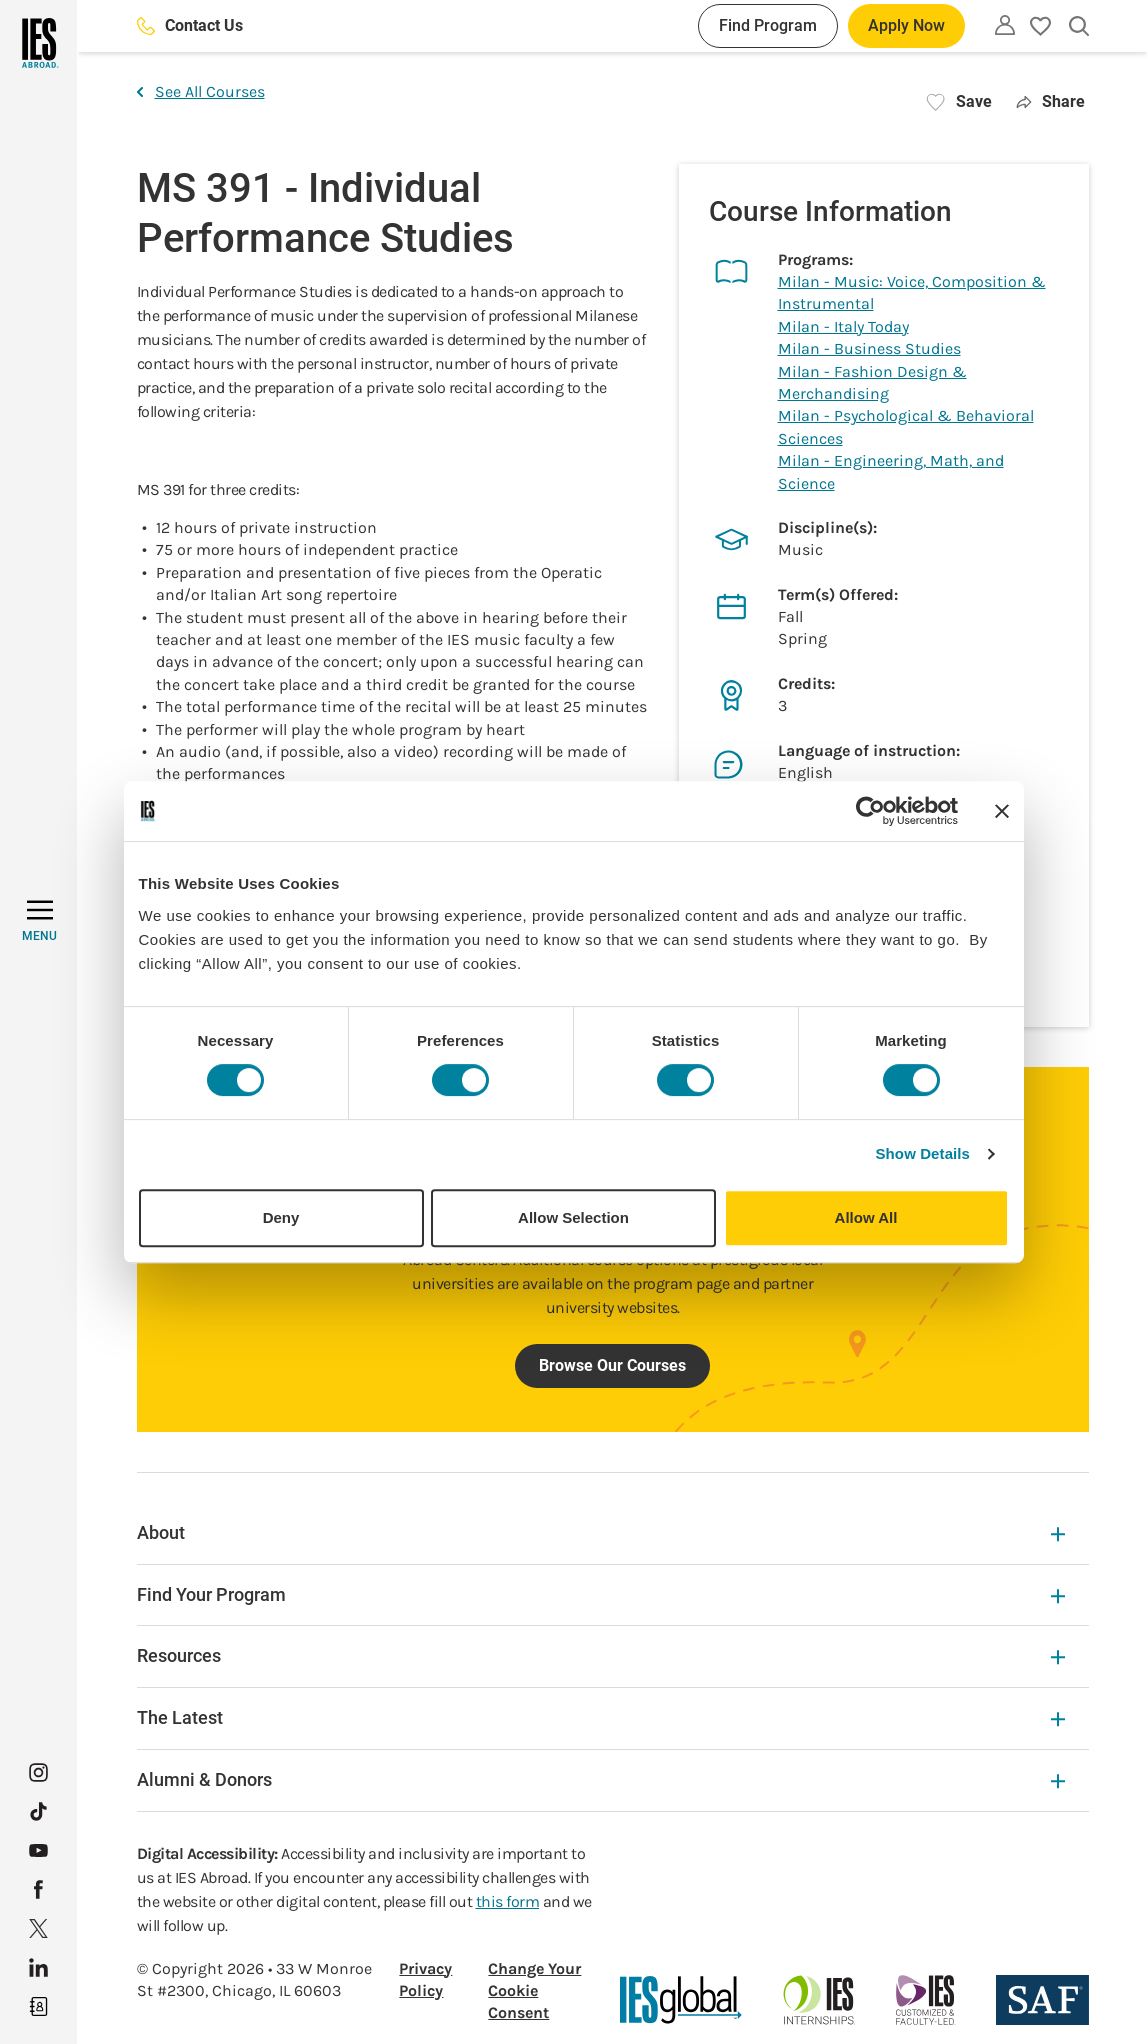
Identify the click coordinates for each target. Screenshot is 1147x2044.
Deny (281, 1217)
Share (1050, 101)
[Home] (38, 43)
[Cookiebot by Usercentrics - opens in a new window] (870, 811)
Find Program (768, 25)
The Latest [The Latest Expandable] (601, 1717)
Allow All (866, 1217)
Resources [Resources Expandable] (601, 1655)
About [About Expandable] (601, 1532)
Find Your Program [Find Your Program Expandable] (601, 1594)
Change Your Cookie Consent (534, 1991)
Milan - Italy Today (843, 326)
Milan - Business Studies (869, 348)
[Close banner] (1002, 811)
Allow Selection (573, 1217)
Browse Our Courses (612, 1365)
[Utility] (1005, 25)
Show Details (923, 1153)
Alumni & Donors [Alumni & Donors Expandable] (601, 1779)
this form (508, 1901)
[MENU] (39, 921)
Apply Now (906, 25)
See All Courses (201, 91)
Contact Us (190, 25)
